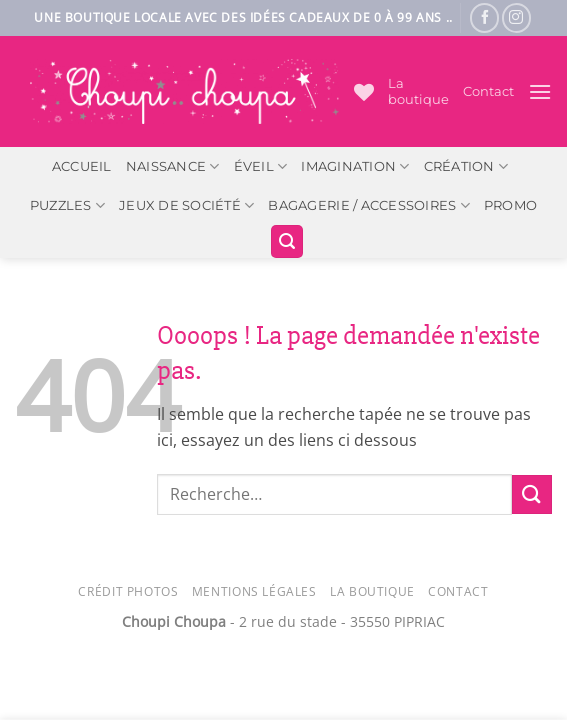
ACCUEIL (82, 166)
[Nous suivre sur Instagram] (516, 17)
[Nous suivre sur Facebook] (484, 17)
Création (466, 166)
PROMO (510, 205)
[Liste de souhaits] (364, 92)
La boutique (418, 91)
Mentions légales (254, 591)
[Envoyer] (532, 494)
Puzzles (67, 205)
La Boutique (372, 591)
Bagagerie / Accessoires (368, 205)
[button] (540, 91)
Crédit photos (128, 591)
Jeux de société (186, 205)
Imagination (355, 166)
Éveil (261, 166)
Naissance (173, 166)
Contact (488, 91)
